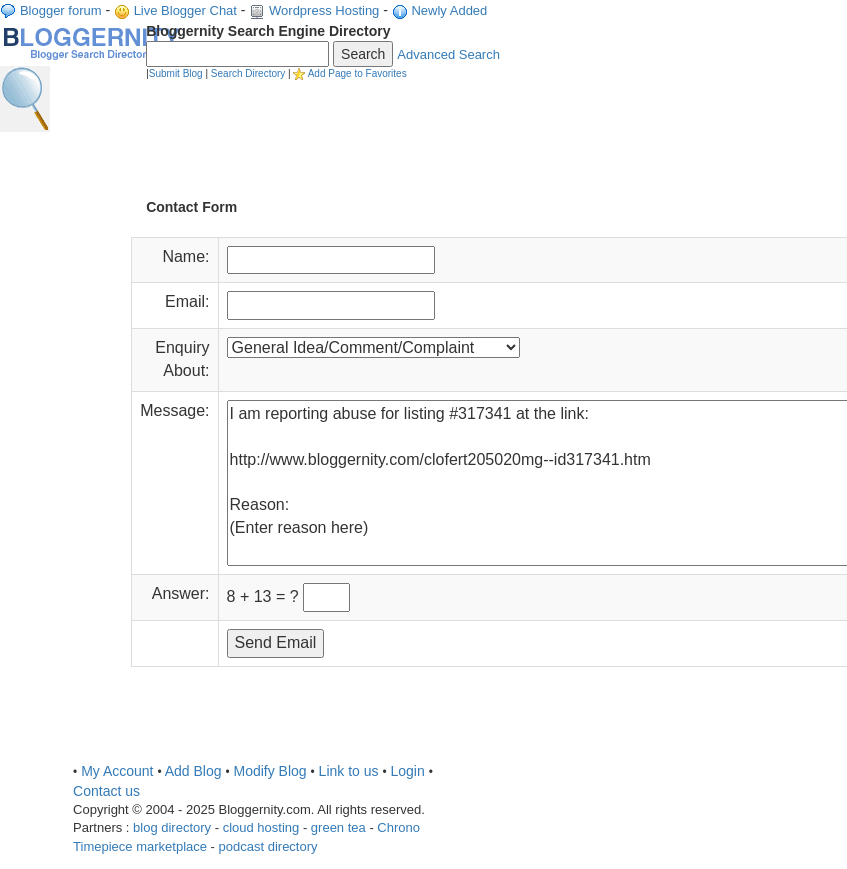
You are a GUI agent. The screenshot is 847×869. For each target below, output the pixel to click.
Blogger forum (61, 10)
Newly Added (449, 10)
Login (407, 771)
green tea (338, 827)
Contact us (106, 791)
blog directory (172, 827)
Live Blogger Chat (185, 10)
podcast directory (268, 846)
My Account (117, 771)
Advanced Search (448, 54)
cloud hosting (261, 827)
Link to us (349, 771)
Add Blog (193, 771)
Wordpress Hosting (324, 10)
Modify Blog (269, 771)
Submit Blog (176, 73)
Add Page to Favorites (357, 73)
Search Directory (248, 73)
